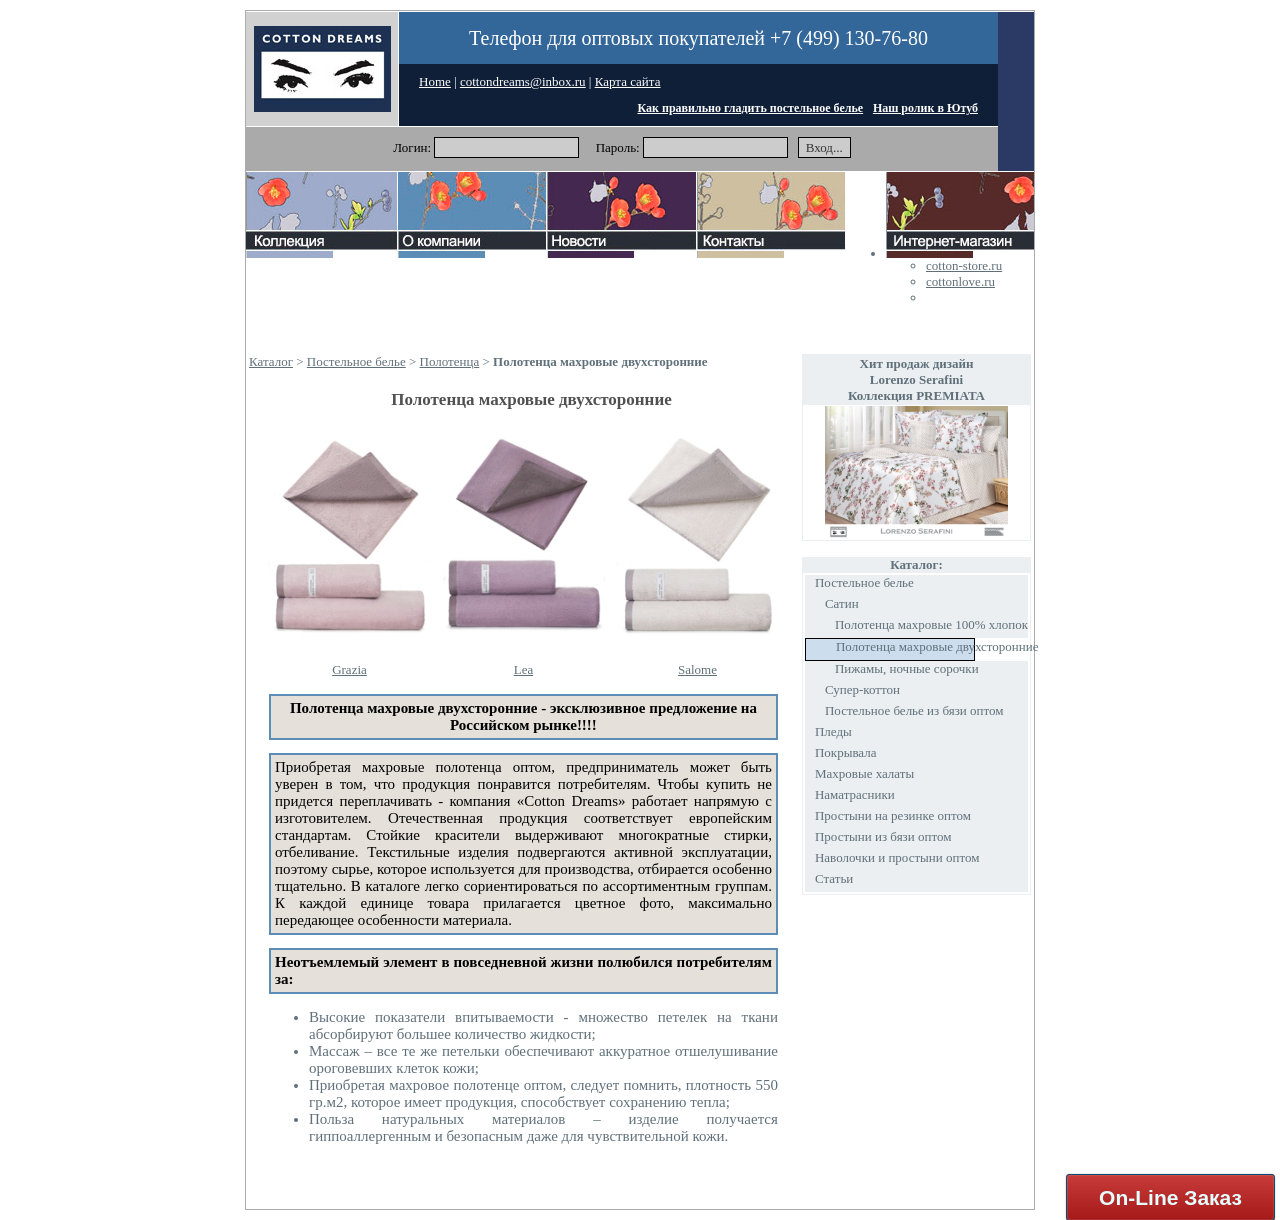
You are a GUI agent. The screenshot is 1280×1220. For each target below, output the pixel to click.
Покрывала (846, 752)
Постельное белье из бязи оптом (914, 710)
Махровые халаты (864, 773)
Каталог (271, 361)
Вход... (824, 147)
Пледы (833, 731)
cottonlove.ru (960, 281)
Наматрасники (855, 794)
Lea (523, 669)
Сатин (842, 603)
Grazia (349, 669)
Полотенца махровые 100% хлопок (931, 624)
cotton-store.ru (964, 265)
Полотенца (450, 361)
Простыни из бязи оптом (883, 836)
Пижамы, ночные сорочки (907, 668)
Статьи (834, 878)
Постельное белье (356, 361)
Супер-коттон (862, 689)
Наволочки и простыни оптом (897, 857)
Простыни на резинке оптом (893, 815)
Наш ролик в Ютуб (925, 108)
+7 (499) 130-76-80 (849, 38)
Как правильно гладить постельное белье (751, 108)
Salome (697, 669)
